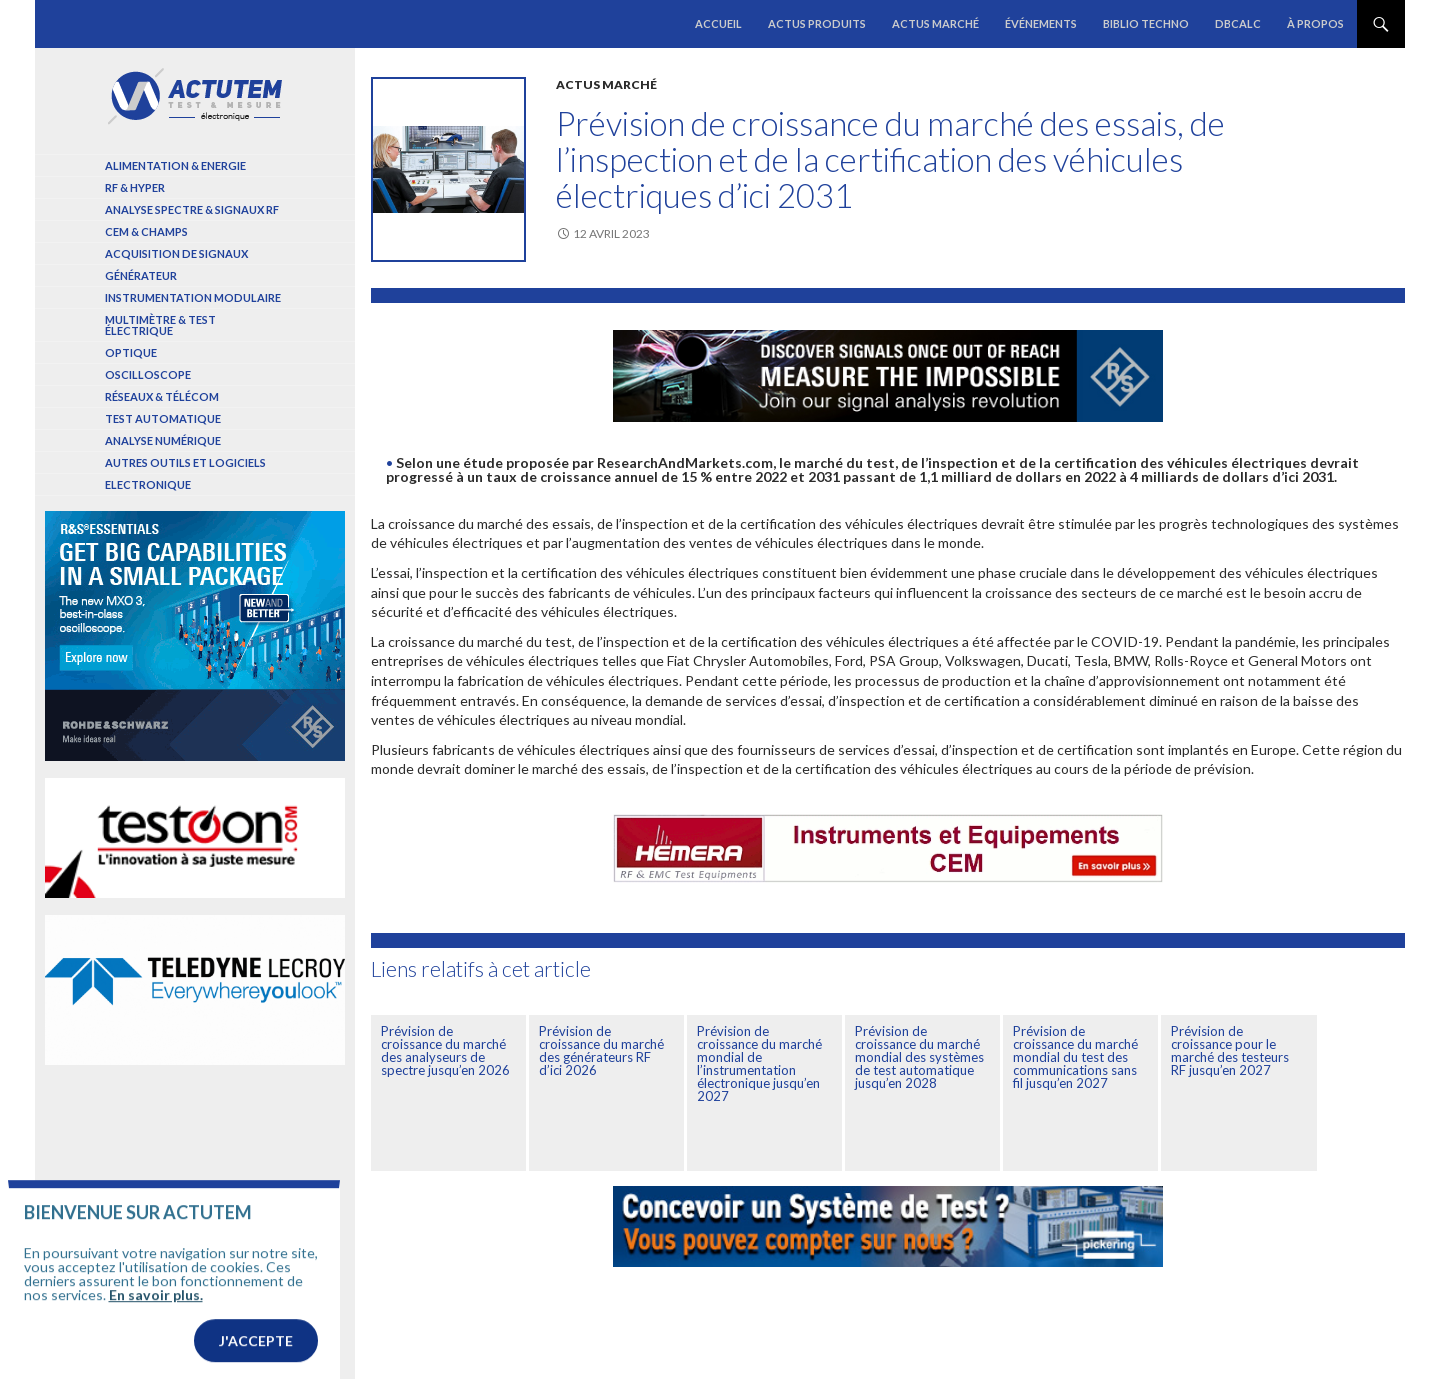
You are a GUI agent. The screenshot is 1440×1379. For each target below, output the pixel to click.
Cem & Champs (146, 231)
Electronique (148, 484)
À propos (1315, 23)
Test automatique (163, 418)
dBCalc (1238, 23)
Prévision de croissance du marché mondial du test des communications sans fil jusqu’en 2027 (1075, 1057)
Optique (131, 352)
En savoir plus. (156, 1321)
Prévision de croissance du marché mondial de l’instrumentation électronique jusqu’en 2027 (759, 1063)
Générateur (141, 275)
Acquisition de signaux (176, 253)
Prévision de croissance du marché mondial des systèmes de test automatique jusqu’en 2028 (919, 1057)
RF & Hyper (135, 187)
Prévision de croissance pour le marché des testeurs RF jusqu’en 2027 (1230, 1050)
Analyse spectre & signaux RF (192, 209)
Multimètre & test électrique (160, 325)
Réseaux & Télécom (162, 396)
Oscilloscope (148, 374)
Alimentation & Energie (175, 165)
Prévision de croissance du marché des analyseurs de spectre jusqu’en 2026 (445, 1050)
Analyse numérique (163, 440)
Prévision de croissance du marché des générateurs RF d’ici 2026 (601, 1050)
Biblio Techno (1146, 23)
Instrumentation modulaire (193, 297)
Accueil (718, 23)
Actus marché (935, 23)
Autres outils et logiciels (185, 462)
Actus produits (817, 23)
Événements (1041, 23)
